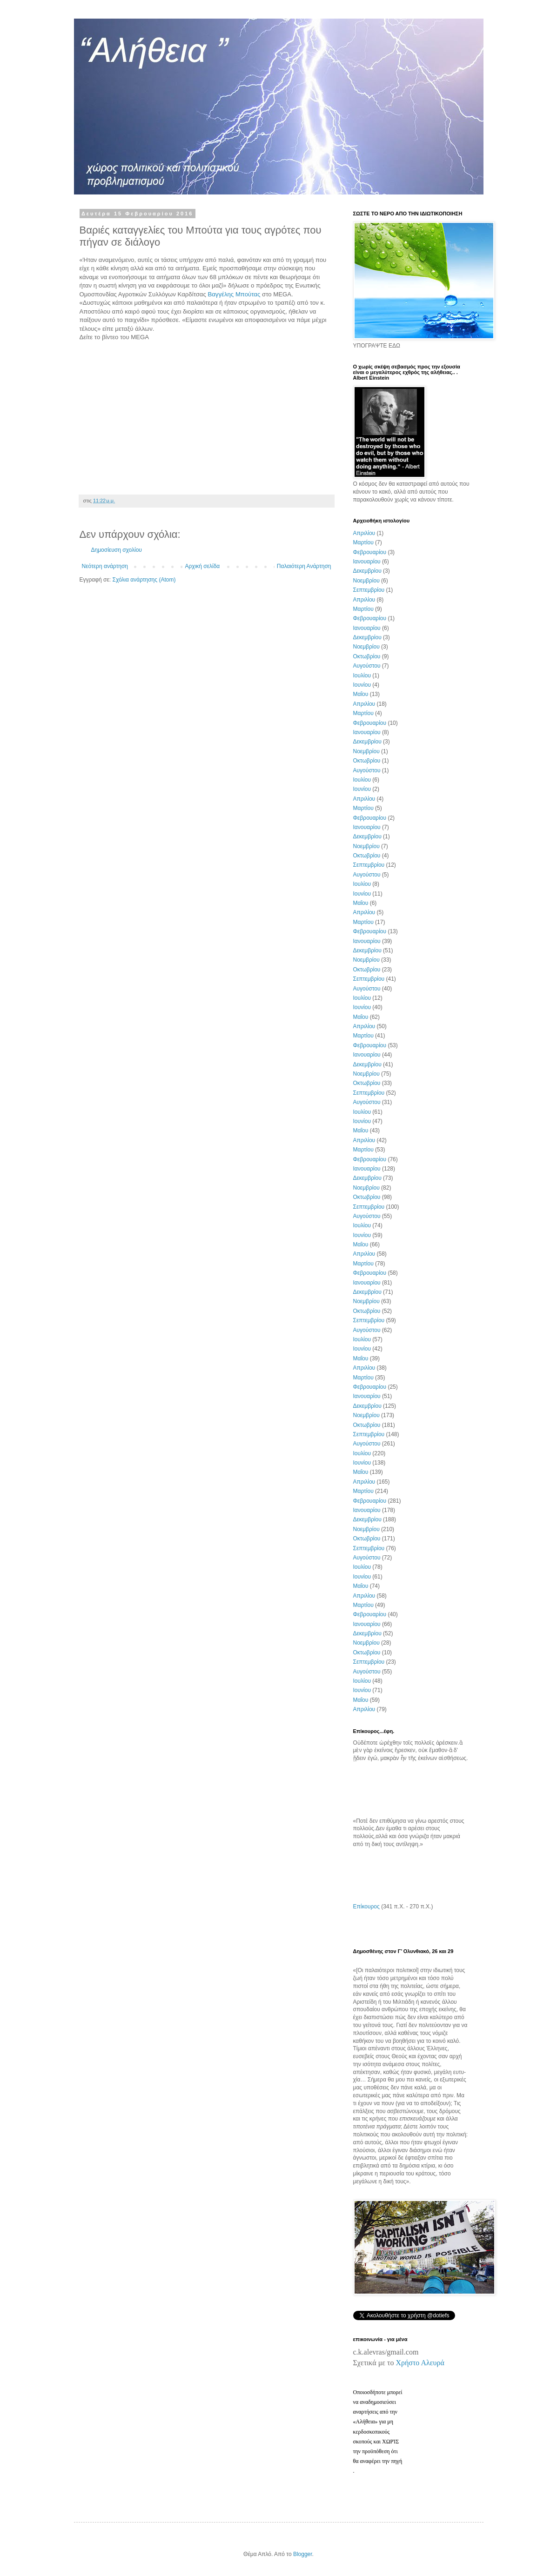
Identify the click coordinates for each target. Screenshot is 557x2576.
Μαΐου (361, 694)
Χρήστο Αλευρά (420, 2363)
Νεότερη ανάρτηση (105, 566)
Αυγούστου (367, 665)
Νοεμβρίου (366, 580)
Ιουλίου (362, 675)
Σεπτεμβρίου (369, 590)
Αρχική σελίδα (202, 566)
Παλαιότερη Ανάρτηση (304, 566)
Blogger (302, 2554)
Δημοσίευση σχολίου (116, 550)
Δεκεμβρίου (367, 571)
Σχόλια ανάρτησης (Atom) (143, 579)
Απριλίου (364, 533)
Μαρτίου (363, 542)
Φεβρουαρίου (370, 552)
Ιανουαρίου (367, 561)
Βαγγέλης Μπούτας (234, 294)
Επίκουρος (366, 1906)
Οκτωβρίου (367, 656)
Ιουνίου (362, 685)
